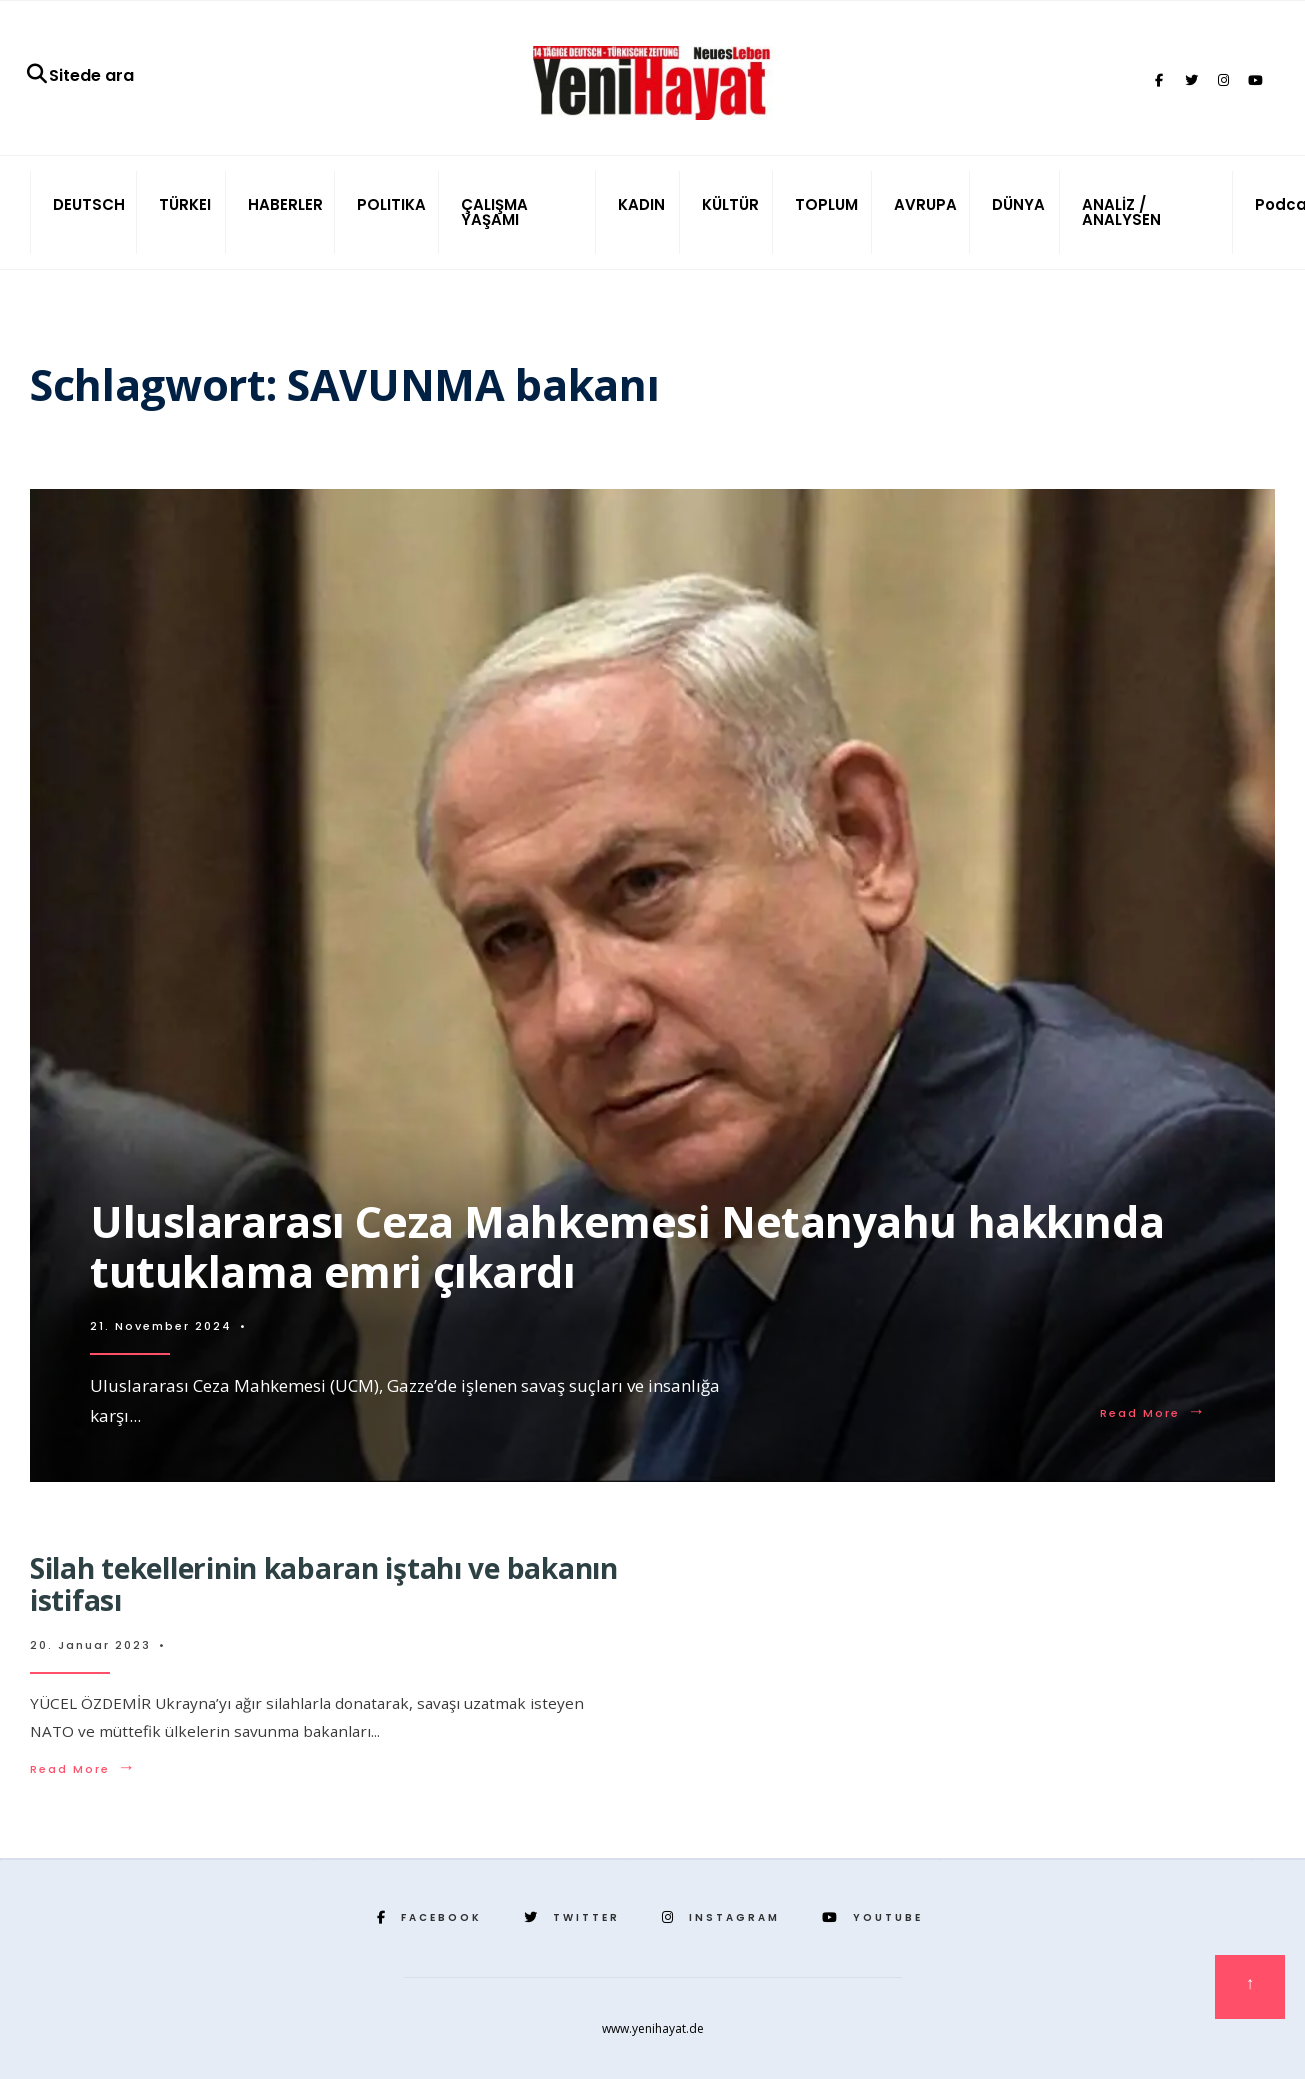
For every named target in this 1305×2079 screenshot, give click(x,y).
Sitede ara (79, 75)
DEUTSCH (89, 204)
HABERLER (285, 204)
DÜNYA (1018, 204)
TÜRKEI (185, 204)
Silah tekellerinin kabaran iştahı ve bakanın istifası (324, 1584)
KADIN (641, 204)
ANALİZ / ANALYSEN (1121, 212)
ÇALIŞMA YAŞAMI (494, 212)
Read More (1153, 1413)
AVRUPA (925, 204)
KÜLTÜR (730, 204)
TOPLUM (826, 204)
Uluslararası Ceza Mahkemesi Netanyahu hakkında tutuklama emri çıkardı (627, 1246)
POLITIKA (391, 204)
